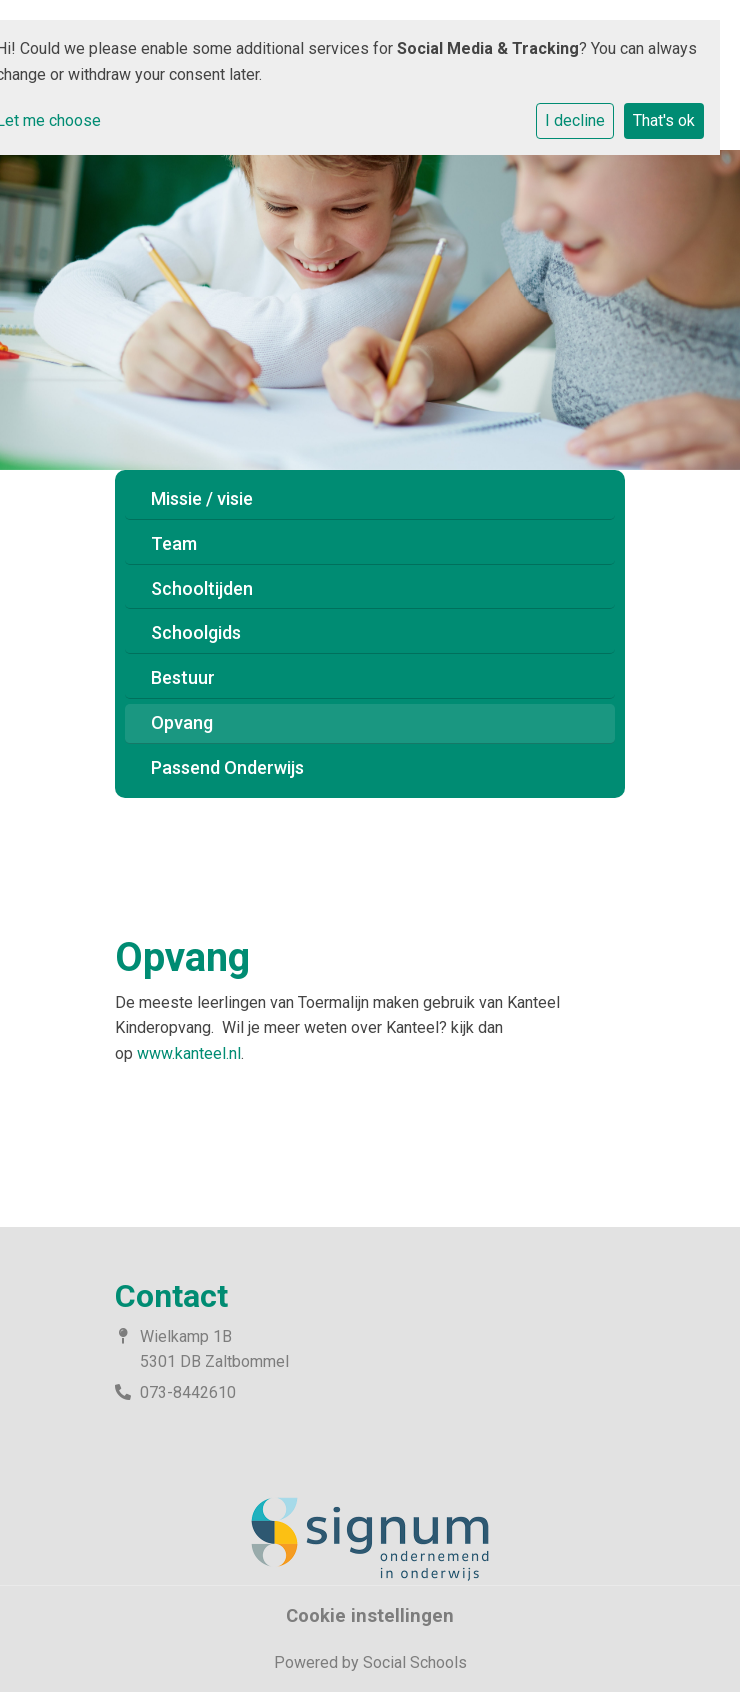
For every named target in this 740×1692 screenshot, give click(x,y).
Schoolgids (196, 632)
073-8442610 (188, 1392)
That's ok (664, 120)
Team (174, 543)
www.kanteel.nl (189, 1053)
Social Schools (415, 1662)
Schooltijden (202, 588)
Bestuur (183, 677)
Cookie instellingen (370, 1616)
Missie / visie (202, 498)
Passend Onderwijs (227, 767)
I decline (575, 120)
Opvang (182, 722)
